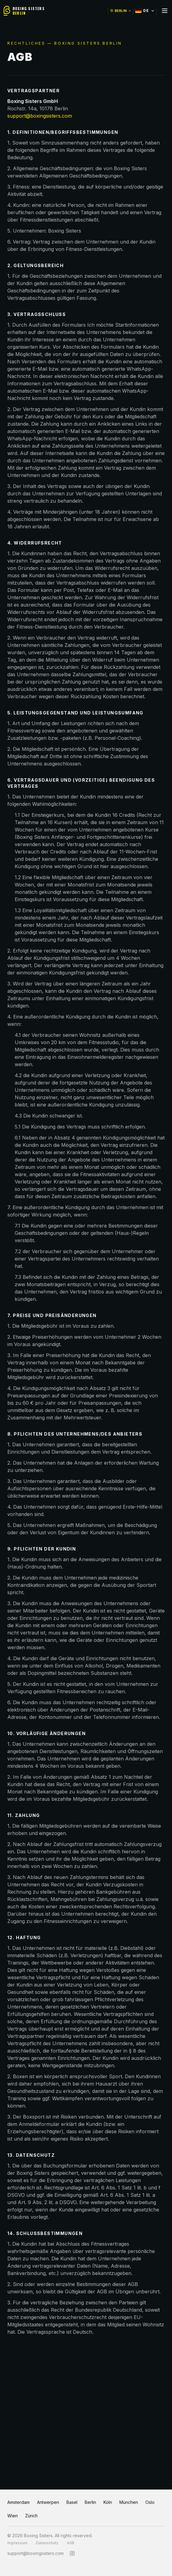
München (128, 2502)
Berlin (90, 2502)
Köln (107, 2502)
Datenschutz (47, 2543)
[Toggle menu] (165, 11)
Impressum (17, 2543)
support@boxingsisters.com (39, 116)
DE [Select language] (145, 10)
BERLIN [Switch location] (120, 11)
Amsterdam (18, 2502)
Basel (71, 2502)
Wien (12, 2515)
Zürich (31, 2515)
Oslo (150, 2502)
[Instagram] (72, 2553)
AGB (70, 2543)
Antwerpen (48, 2502)
